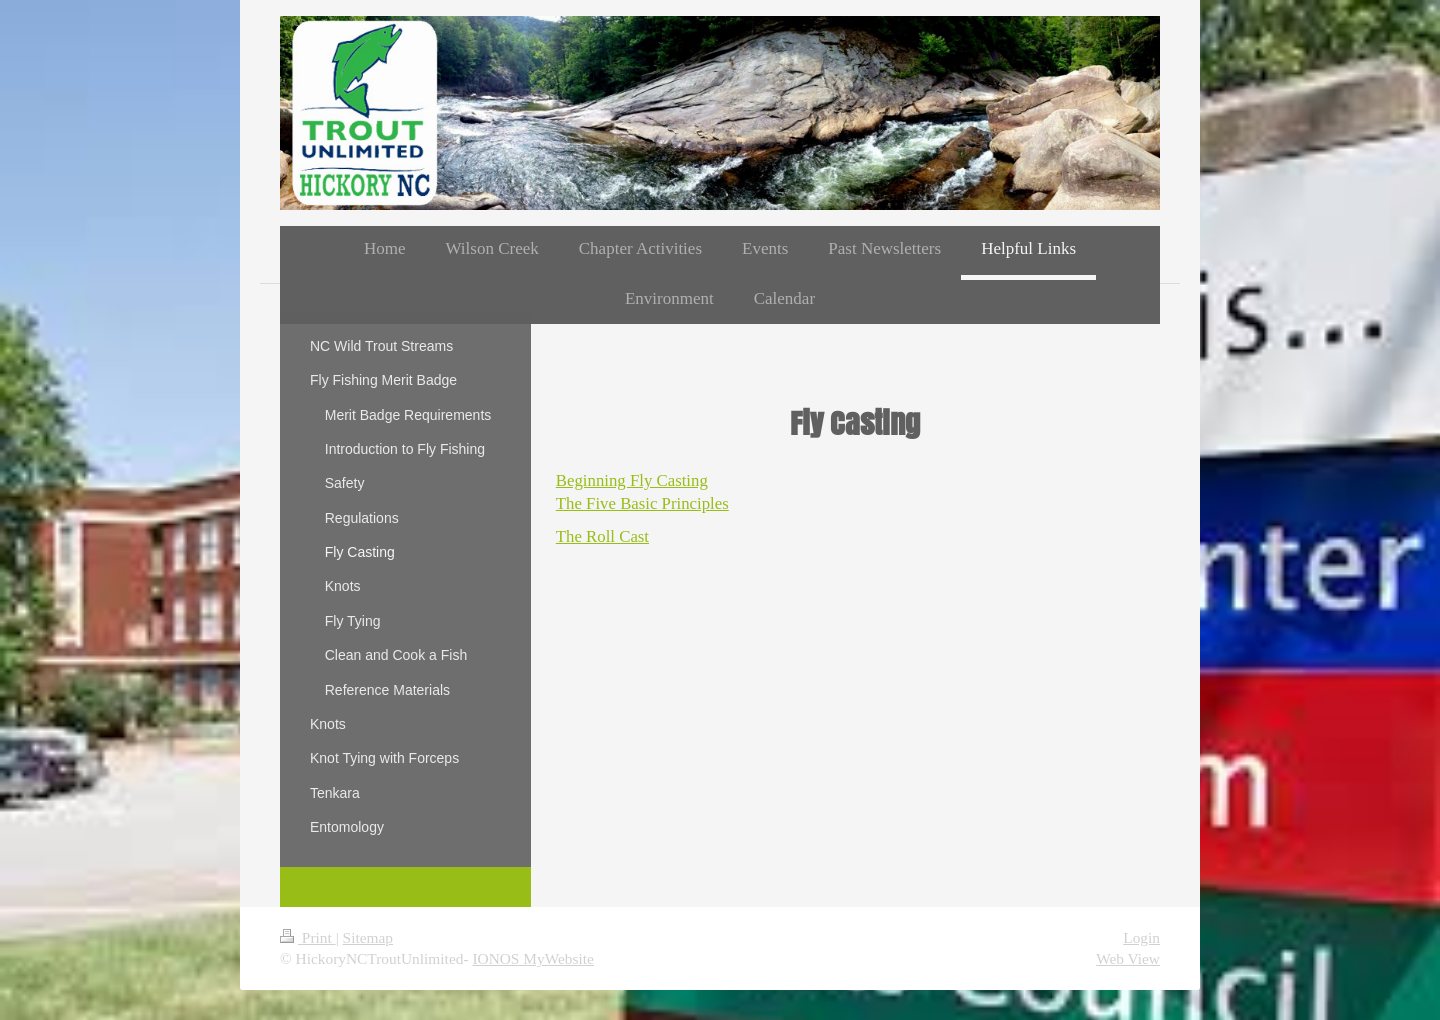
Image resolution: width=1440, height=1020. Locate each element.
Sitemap (368, 937)
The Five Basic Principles (642, 503)
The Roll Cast (602, 536)
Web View (1128, 958)
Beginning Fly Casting (632, 480)
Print (308, 937)
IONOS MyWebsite (532, 958)
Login (1141, 937)
